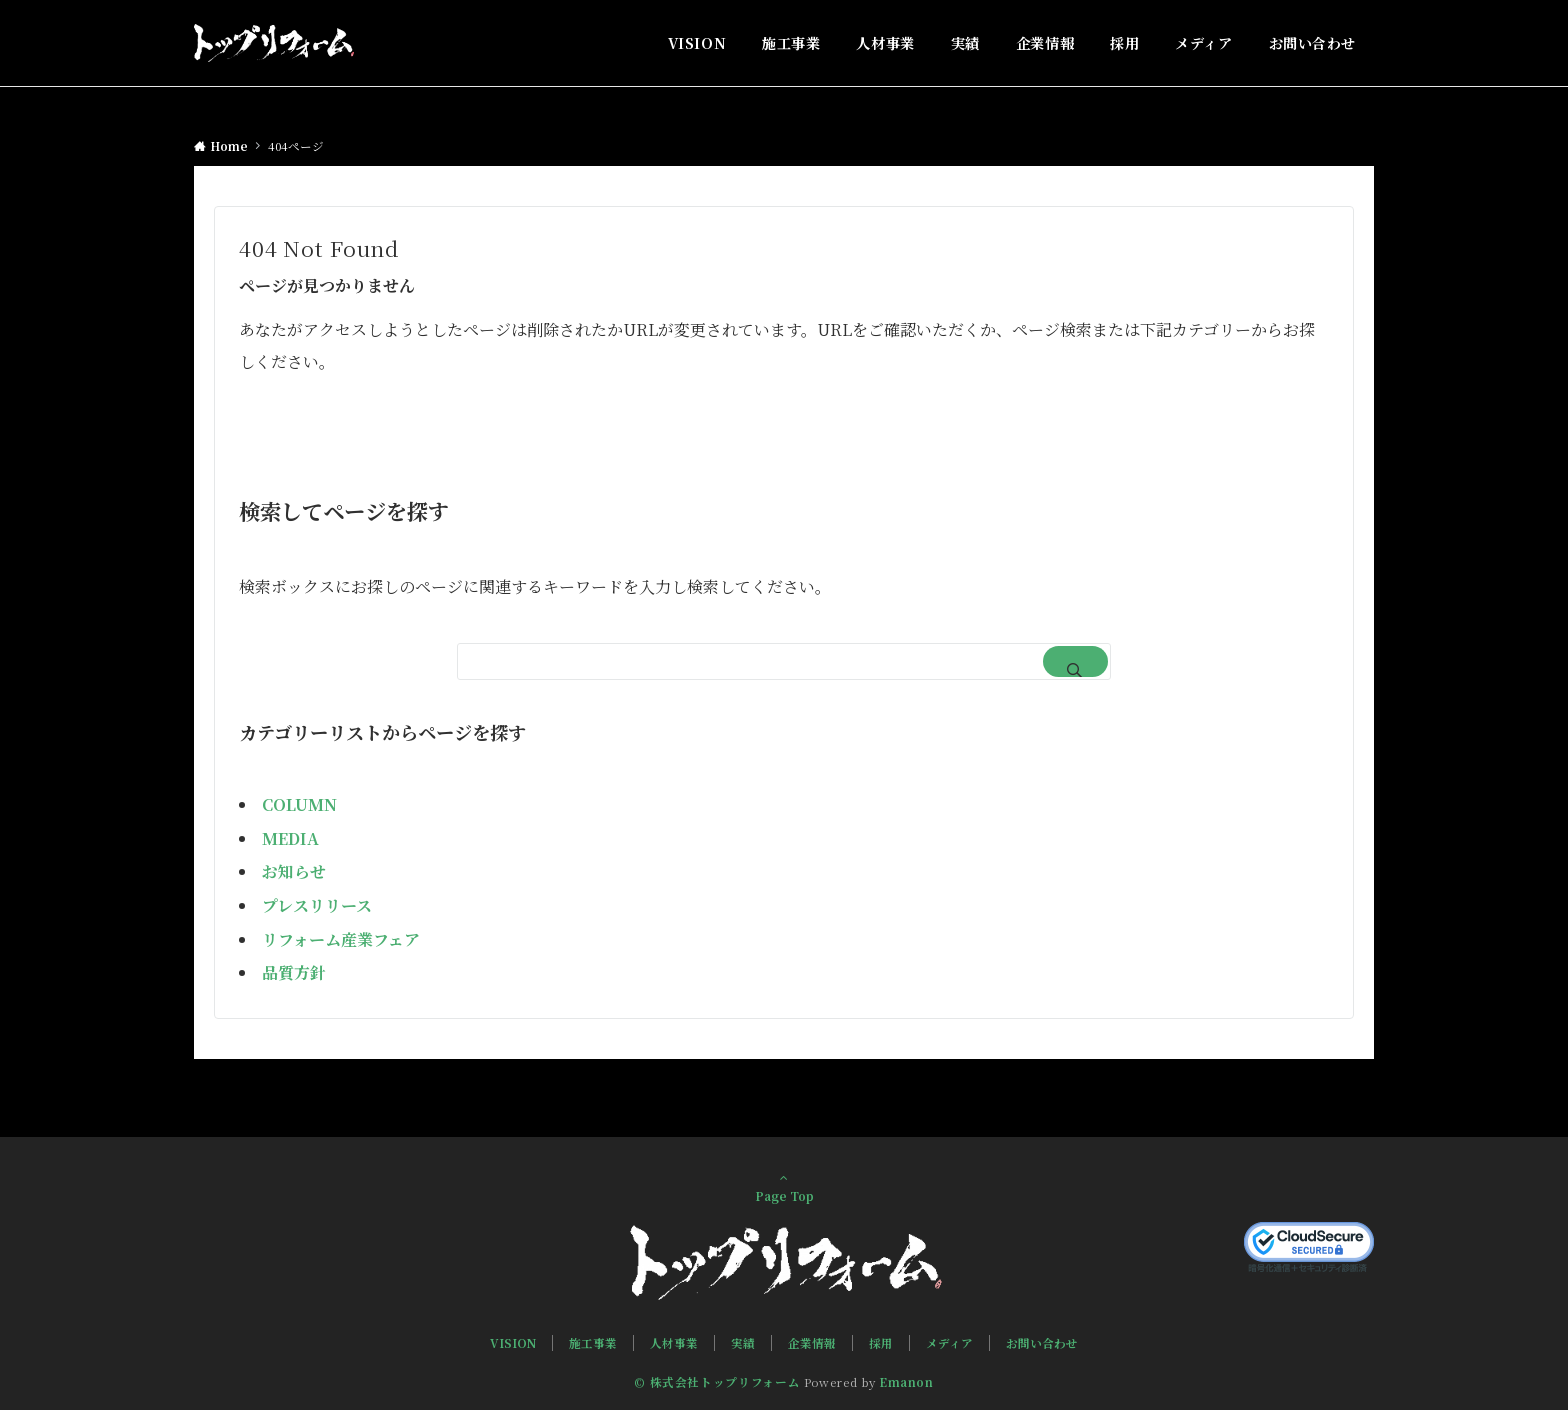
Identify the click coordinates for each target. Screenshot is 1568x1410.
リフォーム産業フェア (341, 939)
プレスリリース (317, 905)
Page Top (784, 1187)
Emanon (906, 1382)
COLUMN (299, 804)
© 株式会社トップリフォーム (717, 1382)
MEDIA (290, 838)
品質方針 (294, 972)
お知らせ (294, 871)
